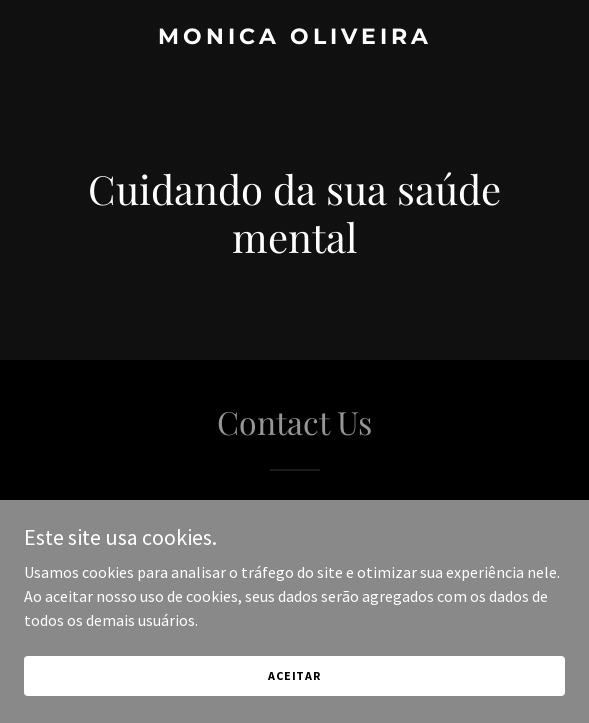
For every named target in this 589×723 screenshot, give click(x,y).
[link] (294, 38)
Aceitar (294, 675)
